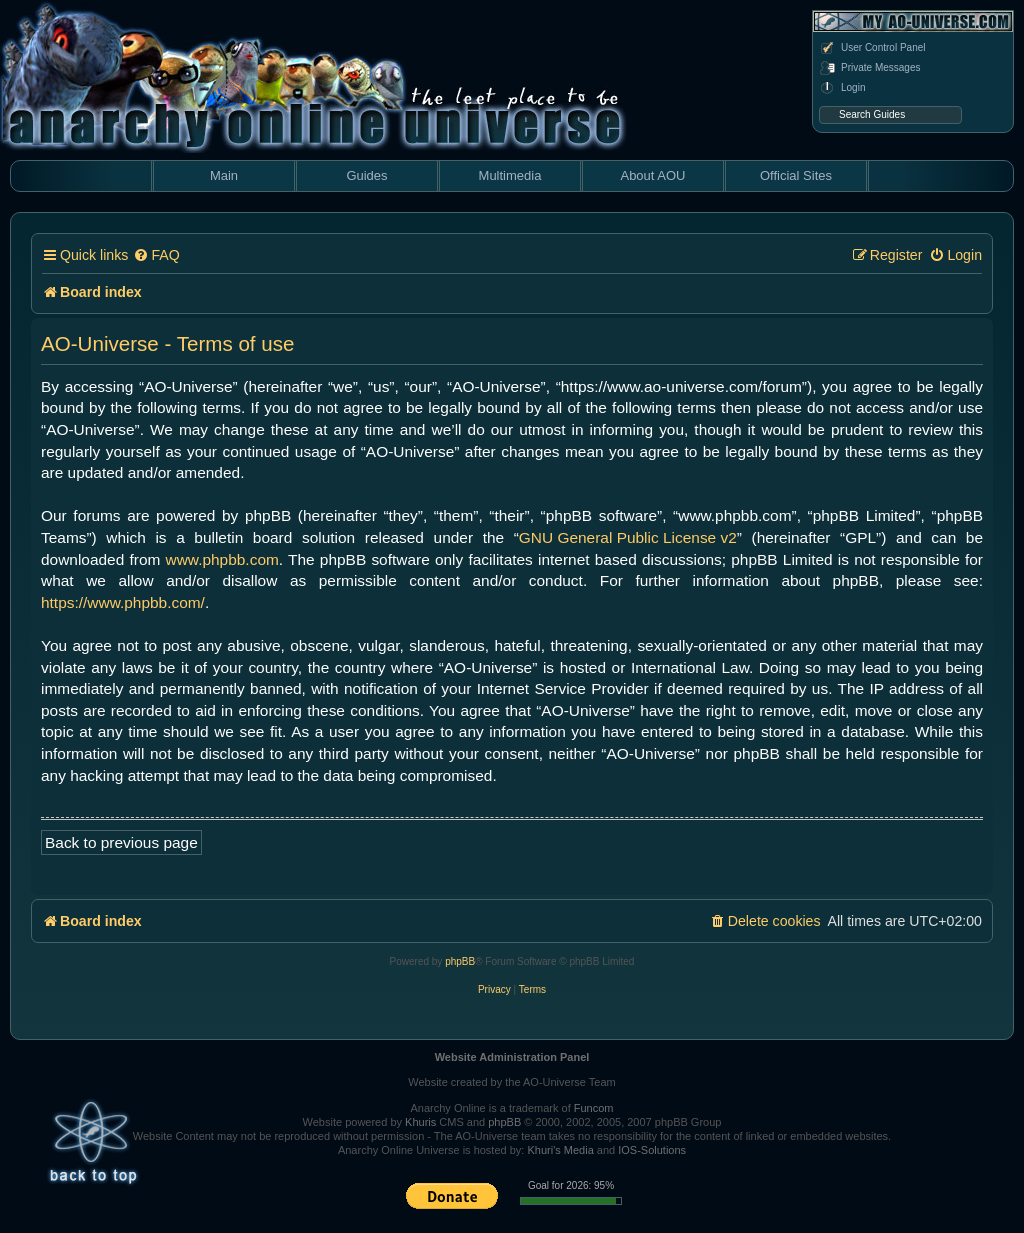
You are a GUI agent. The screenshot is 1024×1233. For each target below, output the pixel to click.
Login (842, 88)
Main (224, 175)
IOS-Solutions (652, 1150)
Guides (366, 175)
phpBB (460, 961)
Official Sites (796, 175)
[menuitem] (156, 255)
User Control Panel (872, 48)
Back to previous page (121, 842)
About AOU (652, 175)
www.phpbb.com (222, 559)
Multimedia (510, 175)
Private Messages (869, 68)
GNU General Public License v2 (628, 537)
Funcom (594, 1108)
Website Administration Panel (512, 1057)
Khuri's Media (560, 1150)
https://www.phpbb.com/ (123, 602)
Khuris (420, 1122)
